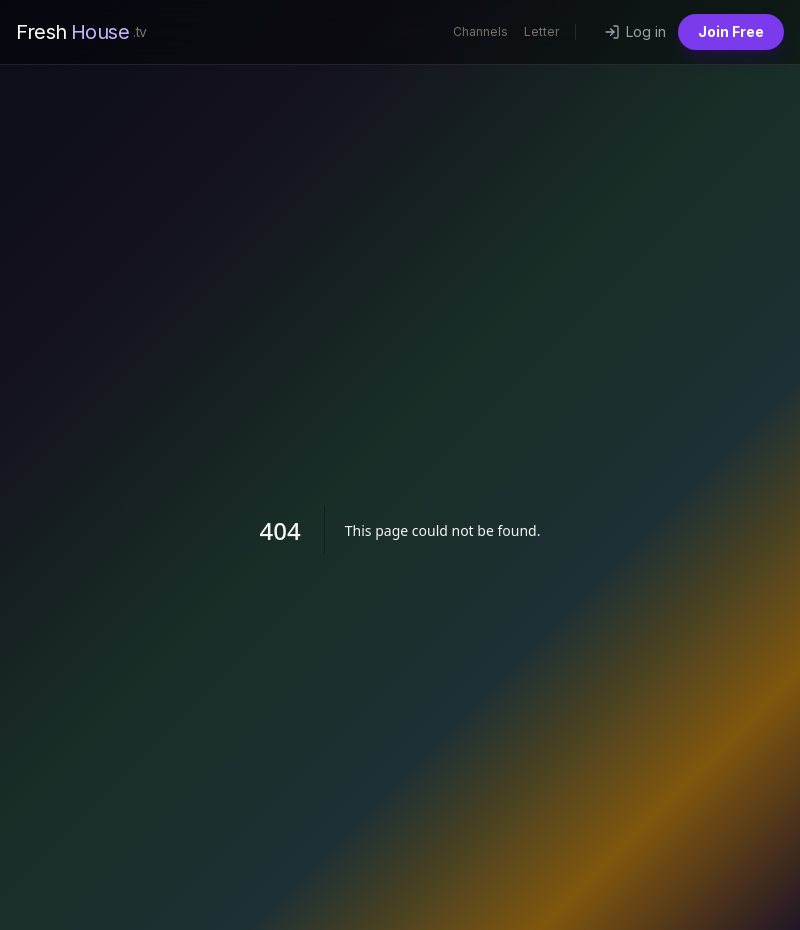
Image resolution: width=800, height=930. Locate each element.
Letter (541, 31)
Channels (480, 31)
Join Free (731, 31)
